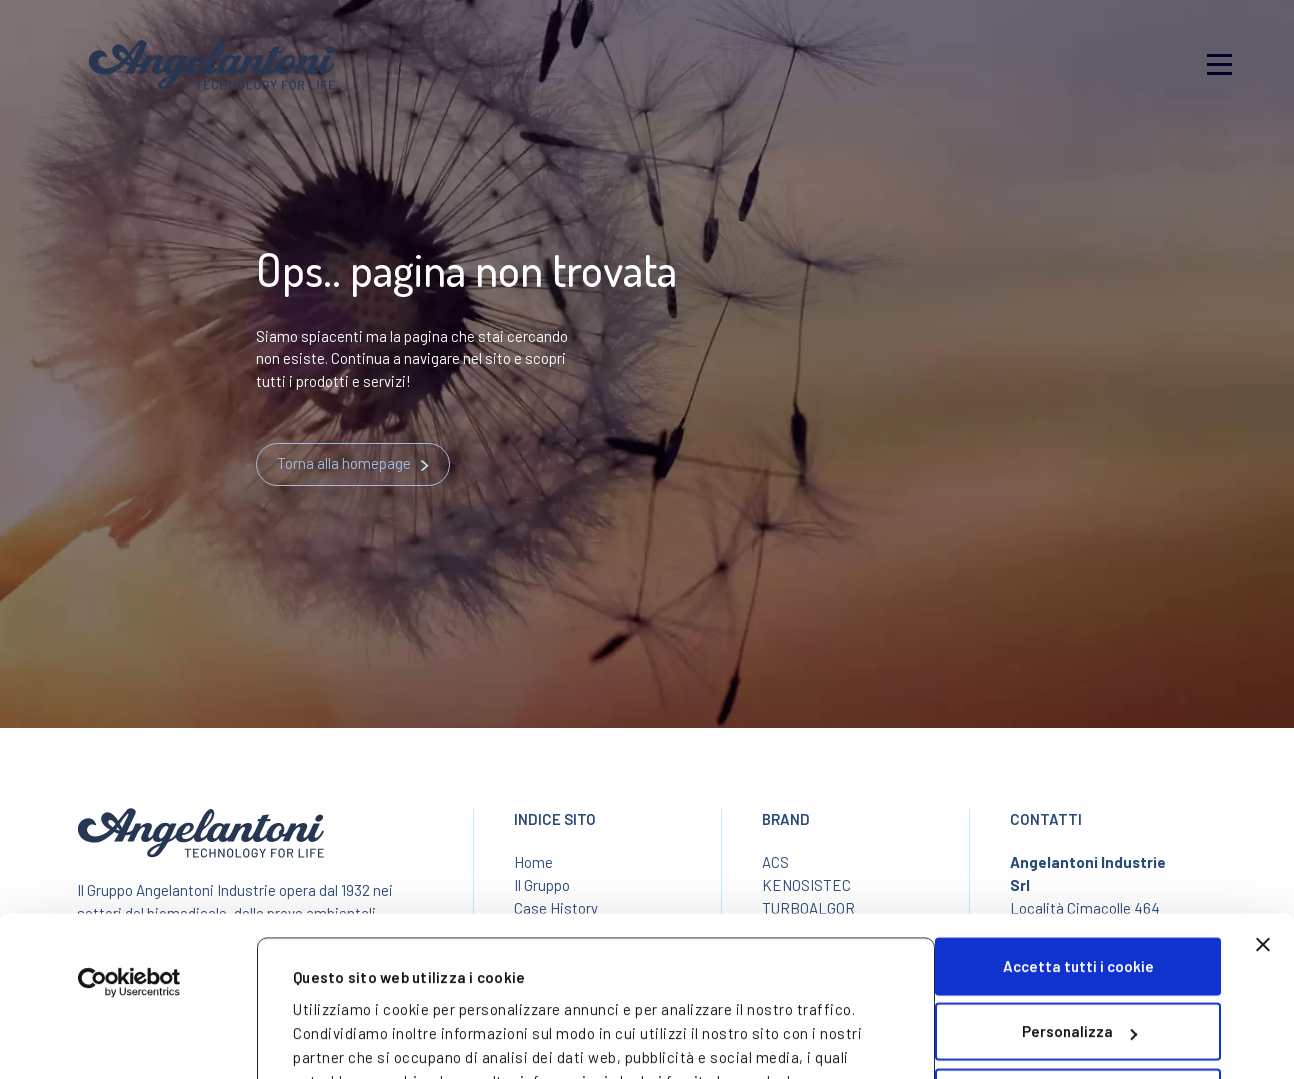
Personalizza (1079, 892)
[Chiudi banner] (1263, 805)
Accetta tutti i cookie (1078, 827)
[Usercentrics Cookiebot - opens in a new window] (129, 843)
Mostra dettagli (349, 1029)
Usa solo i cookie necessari (1078, 958)
